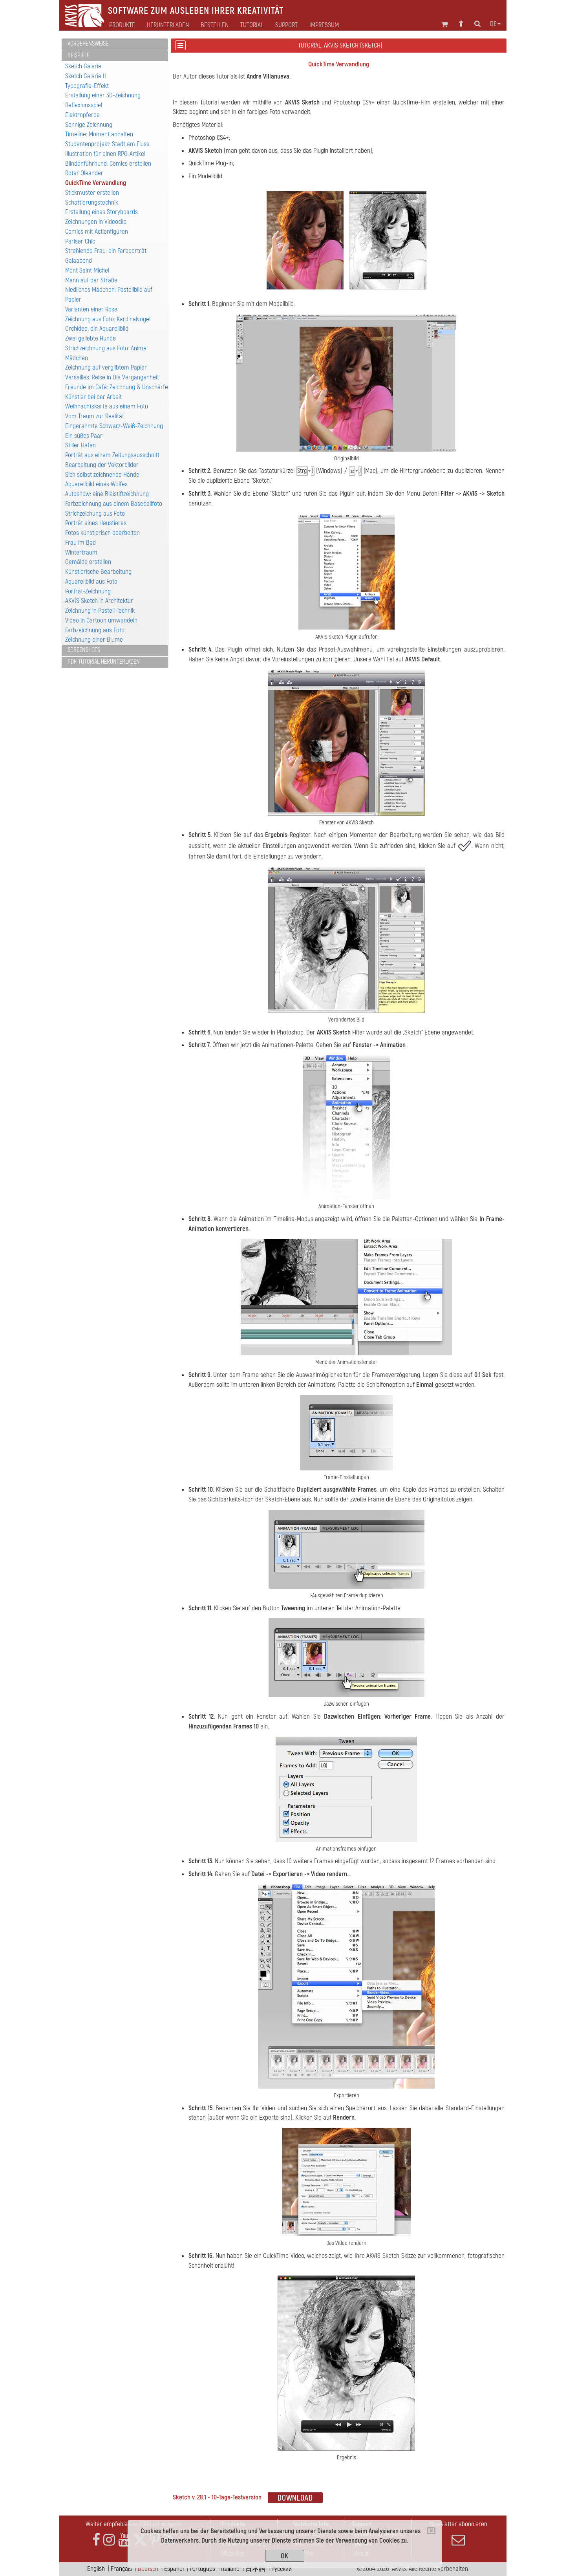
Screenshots (84, 650)
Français (121, 2569)
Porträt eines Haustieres (95, 523)
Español (174, 2569)
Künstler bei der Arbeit (93, 397)
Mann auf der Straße (91, 280)
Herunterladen (168, 25)
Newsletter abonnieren (458, 2533)
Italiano (230, 2569)
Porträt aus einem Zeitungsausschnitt (112, 455)
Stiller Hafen (80, 445)
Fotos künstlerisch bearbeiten (102, 533)
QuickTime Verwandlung (95, 183)
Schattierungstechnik (91, 202)
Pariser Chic (80, 241)
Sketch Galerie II (85, 76)
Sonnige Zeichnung (88, 125)
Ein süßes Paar (83, 436)
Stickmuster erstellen (92, 193)
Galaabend (78, 260)
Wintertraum (81, 552)
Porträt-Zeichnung (88, 591)
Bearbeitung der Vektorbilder (102, 465)
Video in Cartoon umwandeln (101, 620)
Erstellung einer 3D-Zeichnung (103, 95)
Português (202, 2569)
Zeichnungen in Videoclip (95, 222)
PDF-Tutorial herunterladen (104, 662)
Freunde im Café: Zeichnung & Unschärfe (116, 387)
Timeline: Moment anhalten (99, 134)
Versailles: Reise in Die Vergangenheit (112, 377)
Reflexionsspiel (83, 105)
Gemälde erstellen (88, 562)
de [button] (495, 24)
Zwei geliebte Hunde (90, 338)
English (96, 2569)
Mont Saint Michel (87, 270)
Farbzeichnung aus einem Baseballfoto (113, 504)
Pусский (281, 2569)
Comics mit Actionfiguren (96, 231)
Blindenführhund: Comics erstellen (108, 163)
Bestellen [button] (215, 25)
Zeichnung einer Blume (94, 639)
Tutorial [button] (251, 25)
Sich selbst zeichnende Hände (102, 475)
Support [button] (286, 25)
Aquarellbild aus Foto (91, 581)
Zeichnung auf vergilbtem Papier (106, 367)
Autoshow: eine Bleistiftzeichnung (107, 494)
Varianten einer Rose (91, 309)
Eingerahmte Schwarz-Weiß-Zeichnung (114, 426)
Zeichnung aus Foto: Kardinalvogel (107, 319)
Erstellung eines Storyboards (101, 212)
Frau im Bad (80, 542)
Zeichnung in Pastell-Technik (100, 610)
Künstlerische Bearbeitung (98, 572)
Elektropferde (82, 115)
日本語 (255, 2569)
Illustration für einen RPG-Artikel (105, 154)
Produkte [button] (122, 25)
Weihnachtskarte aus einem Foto (106, 406)
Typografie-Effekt (87, 86)
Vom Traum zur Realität (94, 416)
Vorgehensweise (88, 44)
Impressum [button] (324, 25)
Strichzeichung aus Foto (95, 513)
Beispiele (79, 55)
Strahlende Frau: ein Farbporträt (105, 251)
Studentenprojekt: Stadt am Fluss (107, 144)
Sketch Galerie (83, 66)
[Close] (431, 2531)
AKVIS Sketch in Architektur (99, 601)
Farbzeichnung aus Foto (94, 630)
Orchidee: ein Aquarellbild (96, 328)
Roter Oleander (84, 173)
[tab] (115, 44)
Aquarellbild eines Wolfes (96, 484)
